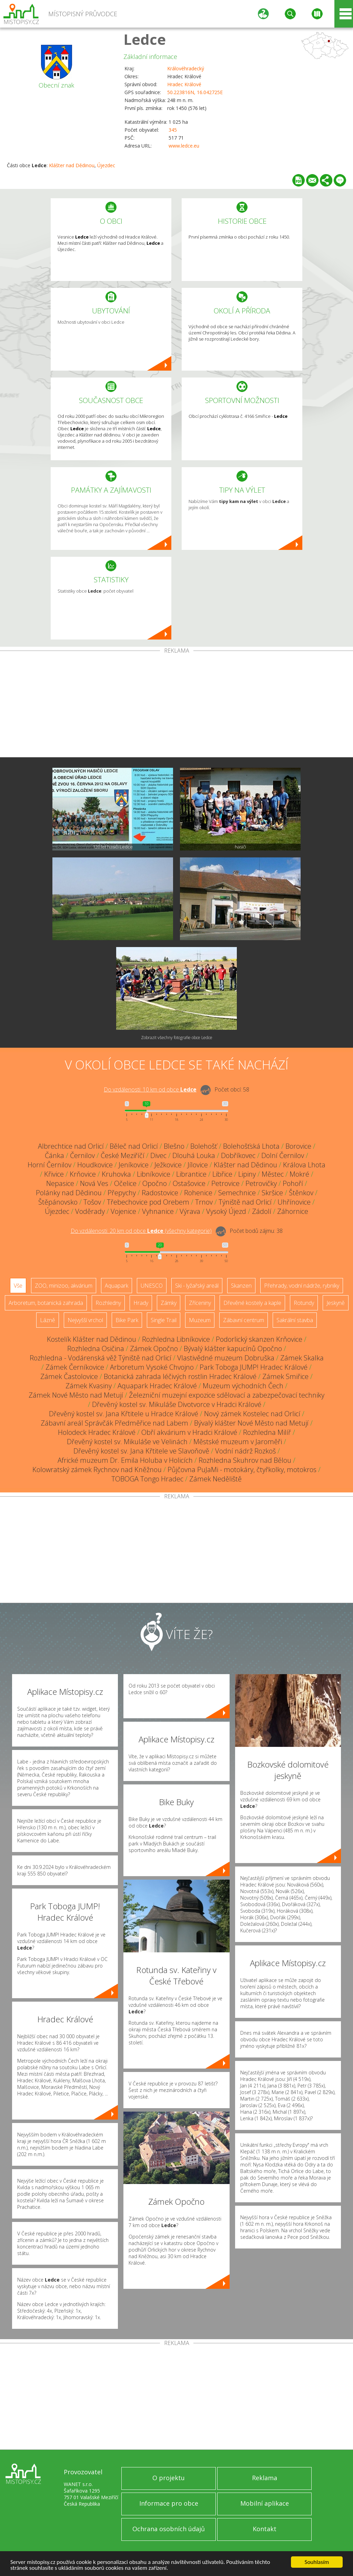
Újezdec (106, 165)
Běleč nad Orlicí (134, 1146)
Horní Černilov (49, 1164)
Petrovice (225, 1183)
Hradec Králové (184, 84)
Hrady (140, 1303)
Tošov (92, 1202)
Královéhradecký (185, 68)
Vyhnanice (158, 1211)
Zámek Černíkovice (75, 1367)
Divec (158, 1155)
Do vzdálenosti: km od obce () (141, 1231)
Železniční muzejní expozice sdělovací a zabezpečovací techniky (226, 1395)
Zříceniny (200, 1303)
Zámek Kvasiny (88, 1385)
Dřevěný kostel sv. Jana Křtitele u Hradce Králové (123, 1413)
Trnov (204, 1202)
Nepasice (60, 1183)
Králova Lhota (304, 1164)
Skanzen (241, 1285)
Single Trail (163, 1320)
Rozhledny (108, 1303)
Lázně (47, 1320)
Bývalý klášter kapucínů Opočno (233, 1348)
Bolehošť (203, 1146)
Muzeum (200, 1320)
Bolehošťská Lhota (251, 1146)
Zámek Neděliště (215, 1478)
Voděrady (90, 1211)
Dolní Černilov (282, 1155)
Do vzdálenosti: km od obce (150, 1089)
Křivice (54, 1174)
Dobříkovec (238, 1155)
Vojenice (123, 1211)
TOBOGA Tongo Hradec (147, 1478)
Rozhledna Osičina (95, 1348)
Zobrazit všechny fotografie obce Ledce (176, 1037)
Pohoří (293, 1183)
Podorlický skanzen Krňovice (259, 1339)
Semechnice (237, 1192)
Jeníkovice (134, 1164)
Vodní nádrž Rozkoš (245, 1451)
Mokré (299, 1174)
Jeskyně (335, 1303)
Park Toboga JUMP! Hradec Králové (253, 1367)
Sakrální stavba (294, 1320)
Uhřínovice (294, 1202)
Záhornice (292, 1211)
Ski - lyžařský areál (197, 1285)
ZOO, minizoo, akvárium (63, 1285)
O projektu (168, 2478)
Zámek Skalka (302, 1357)
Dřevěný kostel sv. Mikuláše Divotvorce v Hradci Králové (176, 1404)
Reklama (264, 2478)
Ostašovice (189, 1183)
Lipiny (247, 1174)
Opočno (154, 1183)
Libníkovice (153, 1174)
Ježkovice (168, 1164)
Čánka (54, 1155)
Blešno (174, 1146)
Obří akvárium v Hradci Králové (189, 1432)
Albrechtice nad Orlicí (71, 1146)
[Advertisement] (176, 705)
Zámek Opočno (154, 1348)
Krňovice (83, 1174)
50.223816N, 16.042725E (195, 92)
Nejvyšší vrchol (85, 1320)
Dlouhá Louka (193, 1155)
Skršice (272, 1192)
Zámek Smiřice (285, 1376)
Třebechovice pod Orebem (148, 1202)
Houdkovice (95, 1164)
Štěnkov (301, 1192)
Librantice (191, 1174)
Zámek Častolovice (69, 1376)
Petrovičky (261, 1183)
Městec (273, 1174)
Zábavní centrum (243, 1320)
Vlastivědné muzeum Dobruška (225, 1357)
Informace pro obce (168, 2503)
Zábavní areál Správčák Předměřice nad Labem (114, 1423)
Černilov (82, 1155)
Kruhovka (116, 1174)
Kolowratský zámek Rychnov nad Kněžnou (97, 1469)
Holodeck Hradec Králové (96, 1432)
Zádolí (261, 1211)
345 (173, 130)
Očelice (125, 1183)
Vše (18, 1285)
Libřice (222, 1174)
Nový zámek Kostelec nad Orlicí (252, 1413)
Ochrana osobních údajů (168, 2529)
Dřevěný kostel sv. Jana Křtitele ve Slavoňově (141, 1451)
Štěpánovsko (58, 1202)
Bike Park (126, 1320)
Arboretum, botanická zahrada (46, 1303)
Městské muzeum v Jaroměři (237, 1441)
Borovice (298, 1146)
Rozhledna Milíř (267, 1432)
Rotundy (304, 1303)
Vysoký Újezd (226, 1211)
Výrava (190, 1211)
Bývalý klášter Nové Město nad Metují (251, 1423)
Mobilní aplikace (264, 2503)
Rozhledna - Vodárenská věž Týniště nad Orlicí (100, 1357)
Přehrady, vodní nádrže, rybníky (301, 1285)
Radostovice (160, 1192)
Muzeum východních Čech (243, 1385)
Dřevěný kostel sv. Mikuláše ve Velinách (127, 1441)
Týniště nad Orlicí (245, 1202)
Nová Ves (94, 1183)
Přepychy (122, 1192)
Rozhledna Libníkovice (176, 1339)
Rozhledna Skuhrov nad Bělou (245, 1460)
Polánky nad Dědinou (69, 1192)
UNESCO (152, 1285)
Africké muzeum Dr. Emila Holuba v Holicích (125, 1460)
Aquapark (116, 1285)
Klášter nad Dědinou (71, 165)
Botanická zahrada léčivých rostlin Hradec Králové (180, 1376)
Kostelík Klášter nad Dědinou (91, 1339)
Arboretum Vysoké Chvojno (152, 1367)
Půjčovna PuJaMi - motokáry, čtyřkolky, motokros (242, 1469)
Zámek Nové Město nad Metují (76, 1395)
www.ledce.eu (184, 145)
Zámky (168, 1303)
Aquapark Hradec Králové (157, 1385)
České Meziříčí (122, 1155)
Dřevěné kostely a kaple (252, 1303)
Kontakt (264, 2529)
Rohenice (198, 1192)
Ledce (144, 39)
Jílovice (198, 1164)
